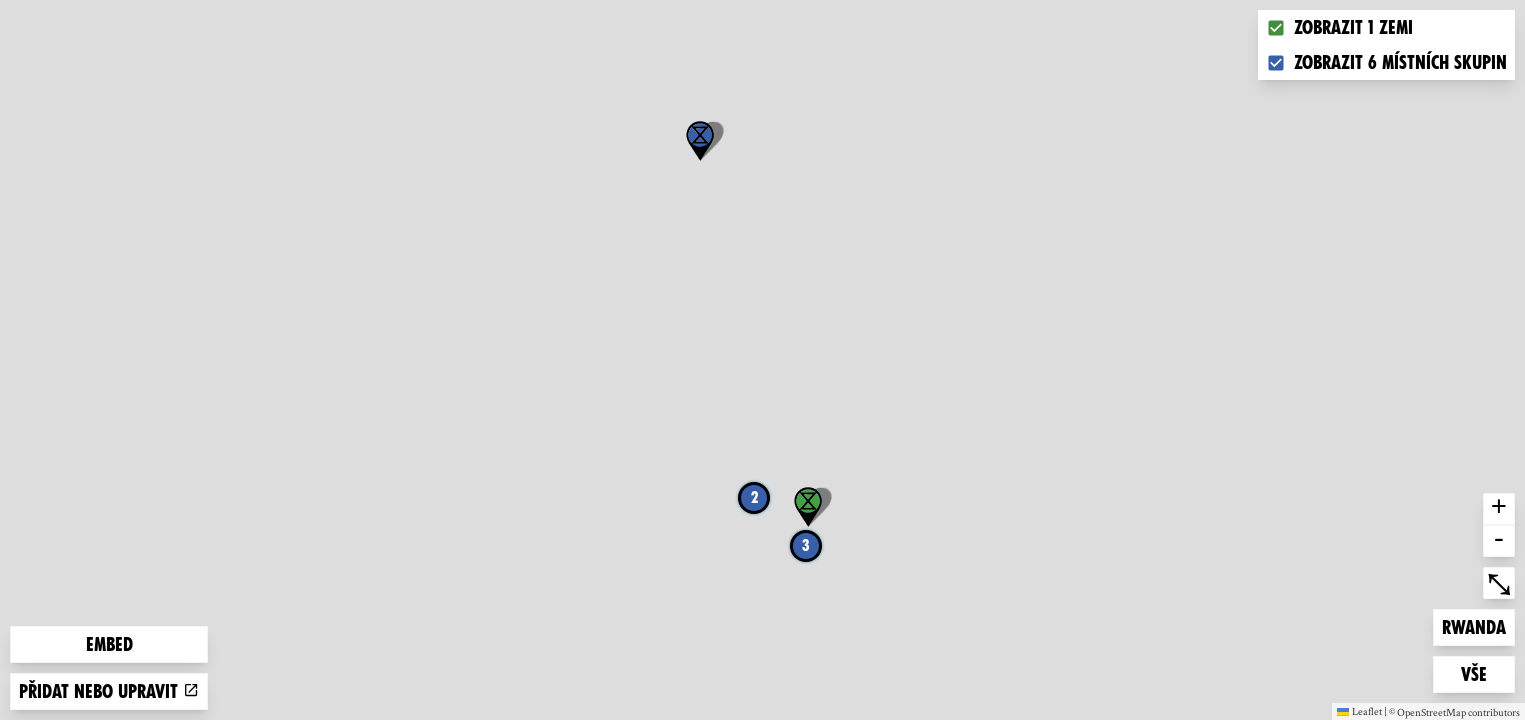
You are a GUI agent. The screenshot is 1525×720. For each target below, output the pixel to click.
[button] (700, 141)
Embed (109, 644)
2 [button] (754, 497)
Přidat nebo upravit (109, 691)
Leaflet (1359, 711)
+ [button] (1499, 509)
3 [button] (806, 545)
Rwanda (1474, 625)
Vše (1487, 672)
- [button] (1499, 541)
